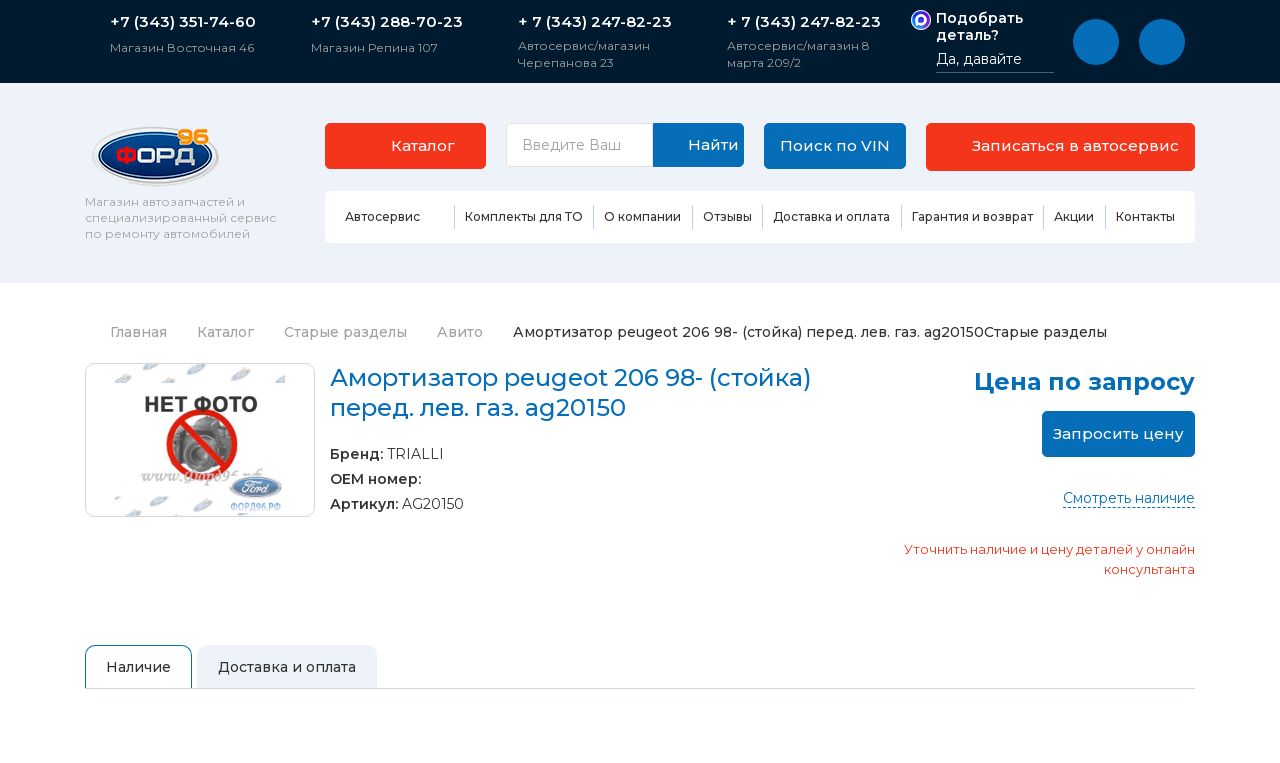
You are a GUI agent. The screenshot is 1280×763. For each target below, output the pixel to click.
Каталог (225, 332)
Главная (126, 332)
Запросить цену (1118, 433)
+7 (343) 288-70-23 (387, 22)
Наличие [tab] (138, 667)
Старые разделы (345, 332)
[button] (1096, 42)
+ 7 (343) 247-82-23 (595, 22)
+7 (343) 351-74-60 (183, 22)
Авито (460, 332)
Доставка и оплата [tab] (287, 667)
